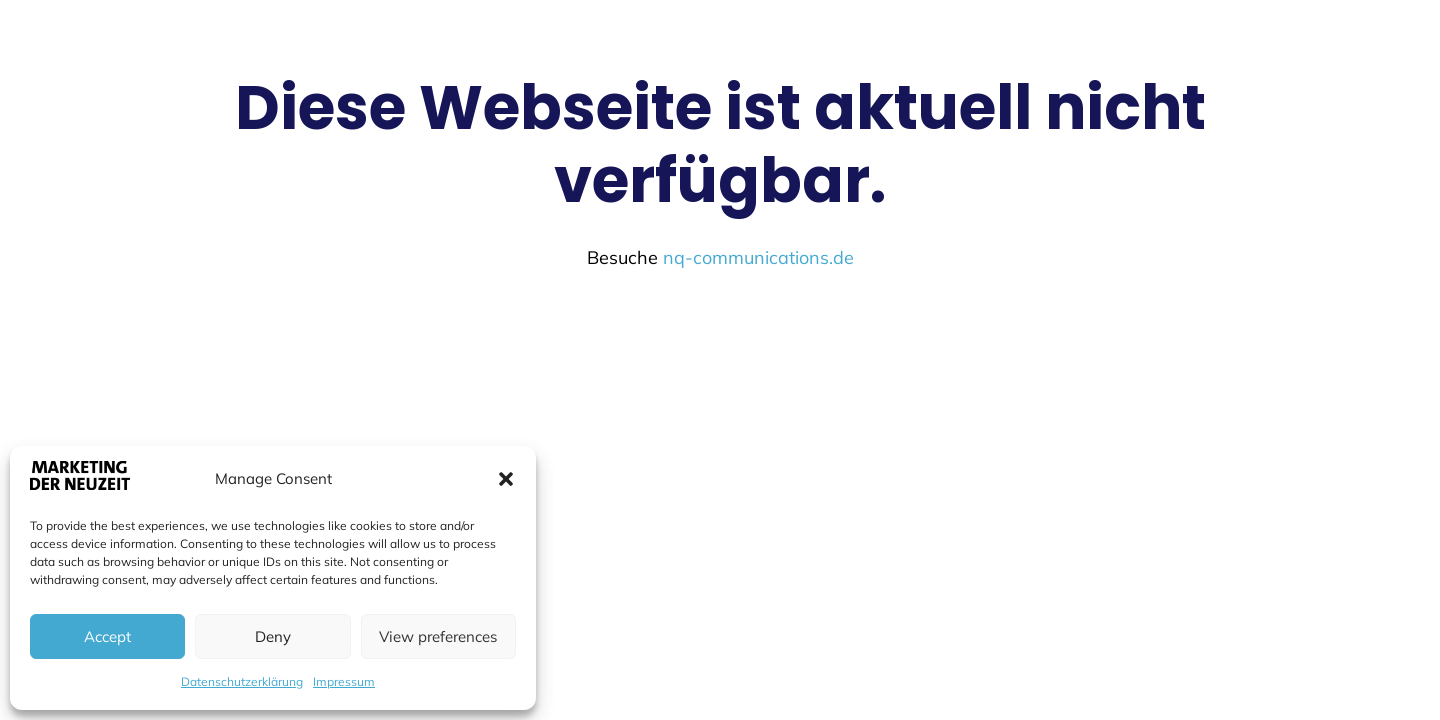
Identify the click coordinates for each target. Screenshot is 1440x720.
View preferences (438, 636)
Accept (107, 636)
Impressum (344, 681)
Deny (273, 636)
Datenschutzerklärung (242, 681)
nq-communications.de (758, 257)
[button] (506, 479)
